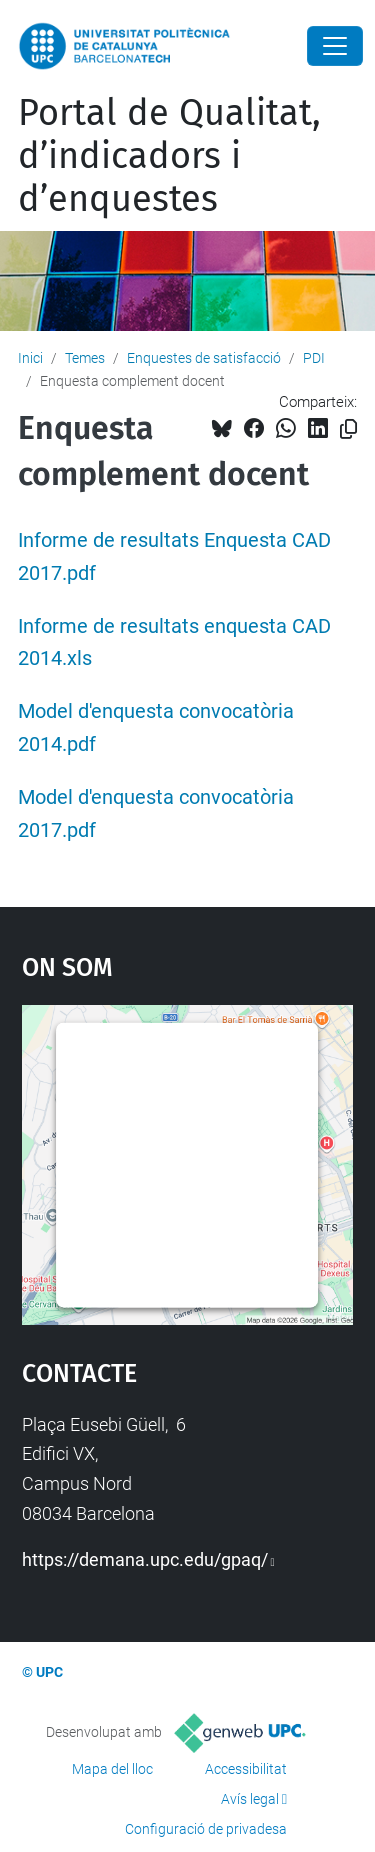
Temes (85, 358)
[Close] (335, 46)
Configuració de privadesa (206, 1829)
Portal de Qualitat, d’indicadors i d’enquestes (169, 156)
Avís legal (250, 1799)
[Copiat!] (348, 429)
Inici (30, 358)
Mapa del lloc (112, 1769)
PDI (314, 358)
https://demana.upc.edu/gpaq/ (145, 1559)
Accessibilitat (246, 1769)
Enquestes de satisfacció (204, 358)
